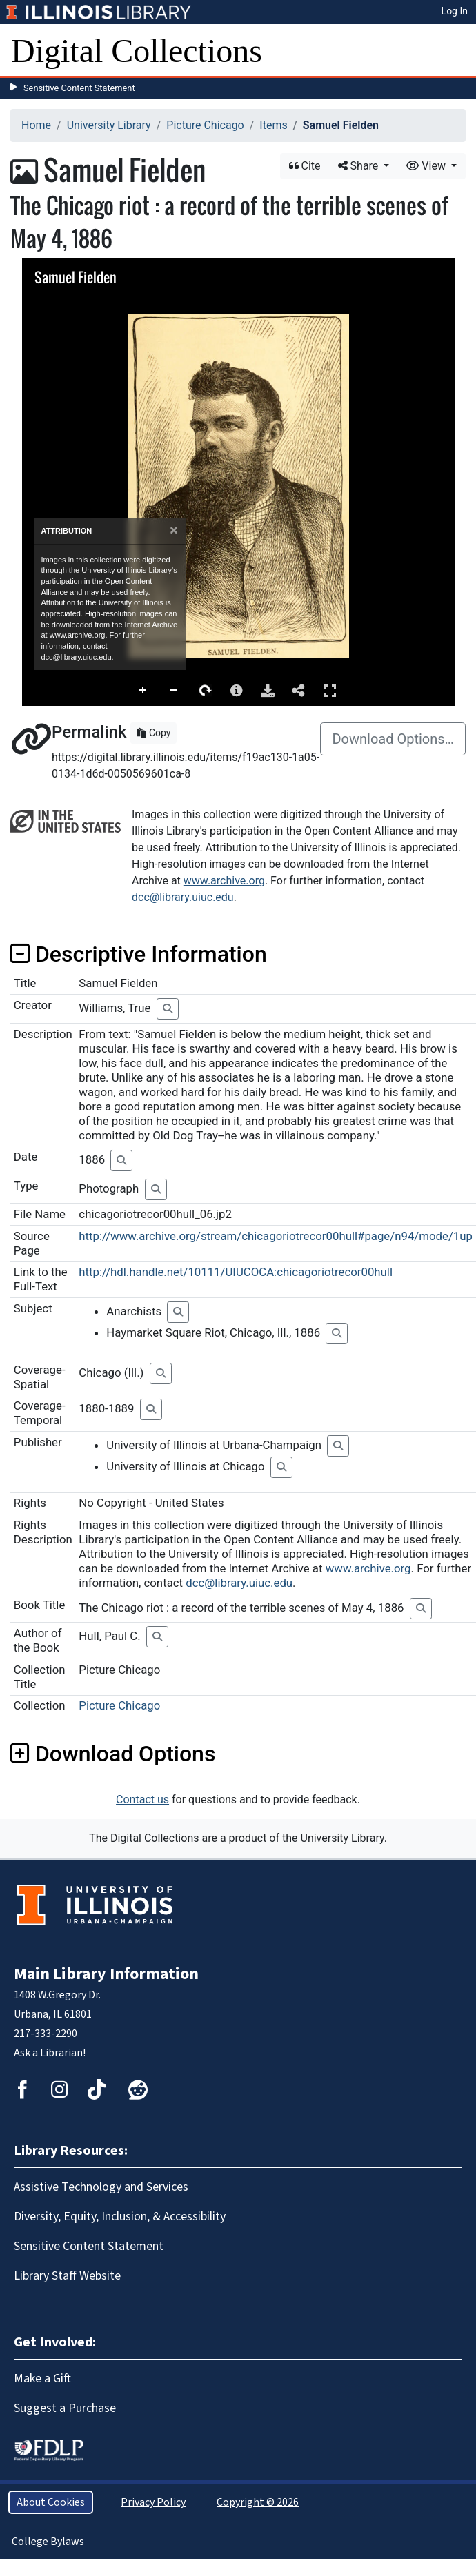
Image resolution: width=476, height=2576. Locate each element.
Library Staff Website (67, 2275)
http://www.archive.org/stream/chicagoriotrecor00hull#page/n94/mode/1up (276, 1236)
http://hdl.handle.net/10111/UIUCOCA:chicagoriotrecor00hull (236, 1272)
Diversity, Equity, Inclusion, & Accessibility (120, 2216)
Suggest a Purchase (65, 2408)
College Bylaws (48, 2541)
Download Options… (393, 739)
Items (273, 125)
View (427, 165)
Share (359, 165)
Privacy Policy (153, 2502)
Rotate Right (205, 690)
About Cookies (51, 2502)
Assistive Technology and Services (101, 2186)
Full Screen (329, 690)
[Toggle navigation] (456, 51)
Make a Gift (42, 2378)
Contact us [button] (142, 1799)
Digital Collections (136, 50)
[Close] (173, 530)
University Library (109, 125)
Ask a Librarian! (50, 2052)
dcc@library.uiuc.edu (183, 897)
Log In (455, 11)
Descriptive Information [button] (138, 954)
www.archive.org (224, 880)
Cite (305, 165)
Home (36, 125)
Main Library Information (106, 1974)
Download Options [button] (112, 1754)
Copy (153, 732)
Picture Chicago (205, 125)
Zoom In (143, 690)
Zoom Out (174, 690)
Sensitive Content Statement (79, 88)
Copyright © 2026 (258, 2502)
